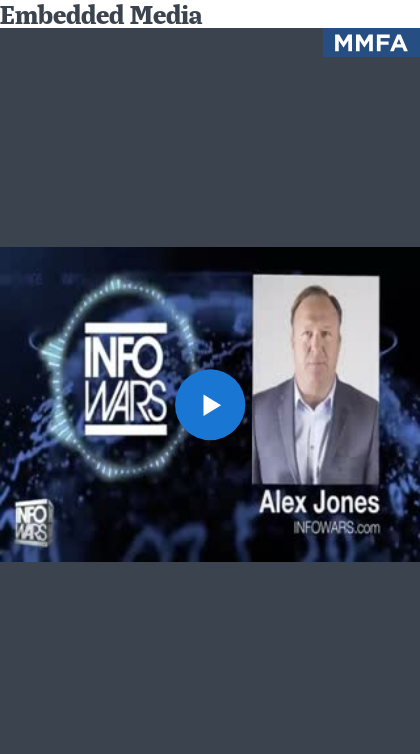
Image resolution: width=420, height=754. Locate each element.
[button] (210, 404)
